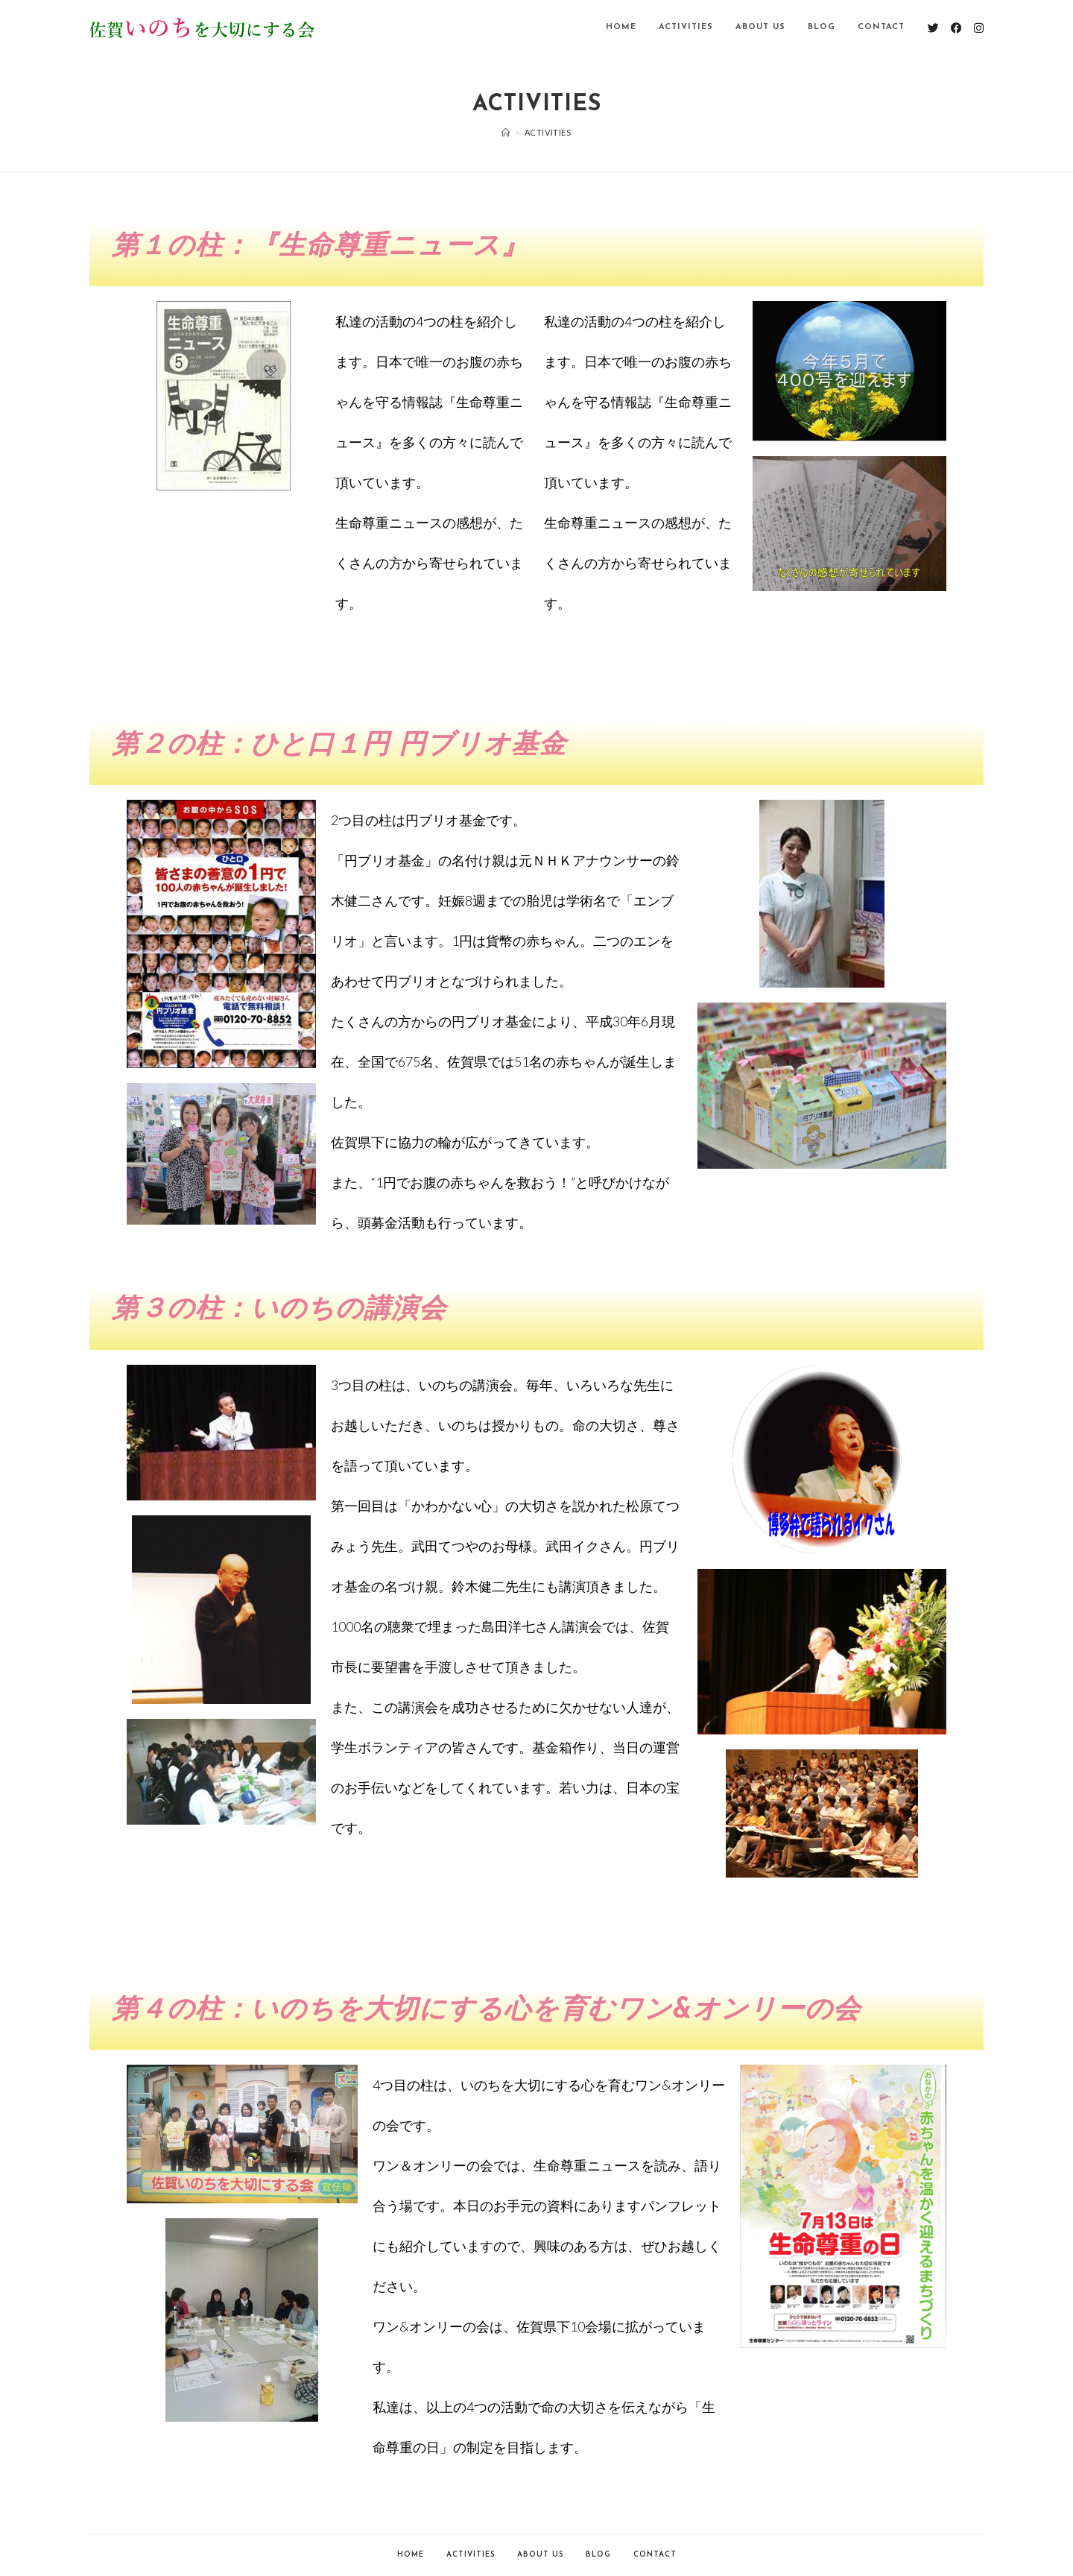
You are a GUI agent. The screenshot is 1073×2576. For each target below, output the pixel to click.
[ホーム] (505, 132)
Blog (598, 2555)
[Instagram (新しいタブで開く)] (979, 28)
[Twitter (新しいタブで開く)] (933, 28)
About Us (540, 2555)
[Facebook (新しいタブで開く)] (956, 28)
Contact (655, 2555)
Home (410, 2555)
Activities (470, 2555)
